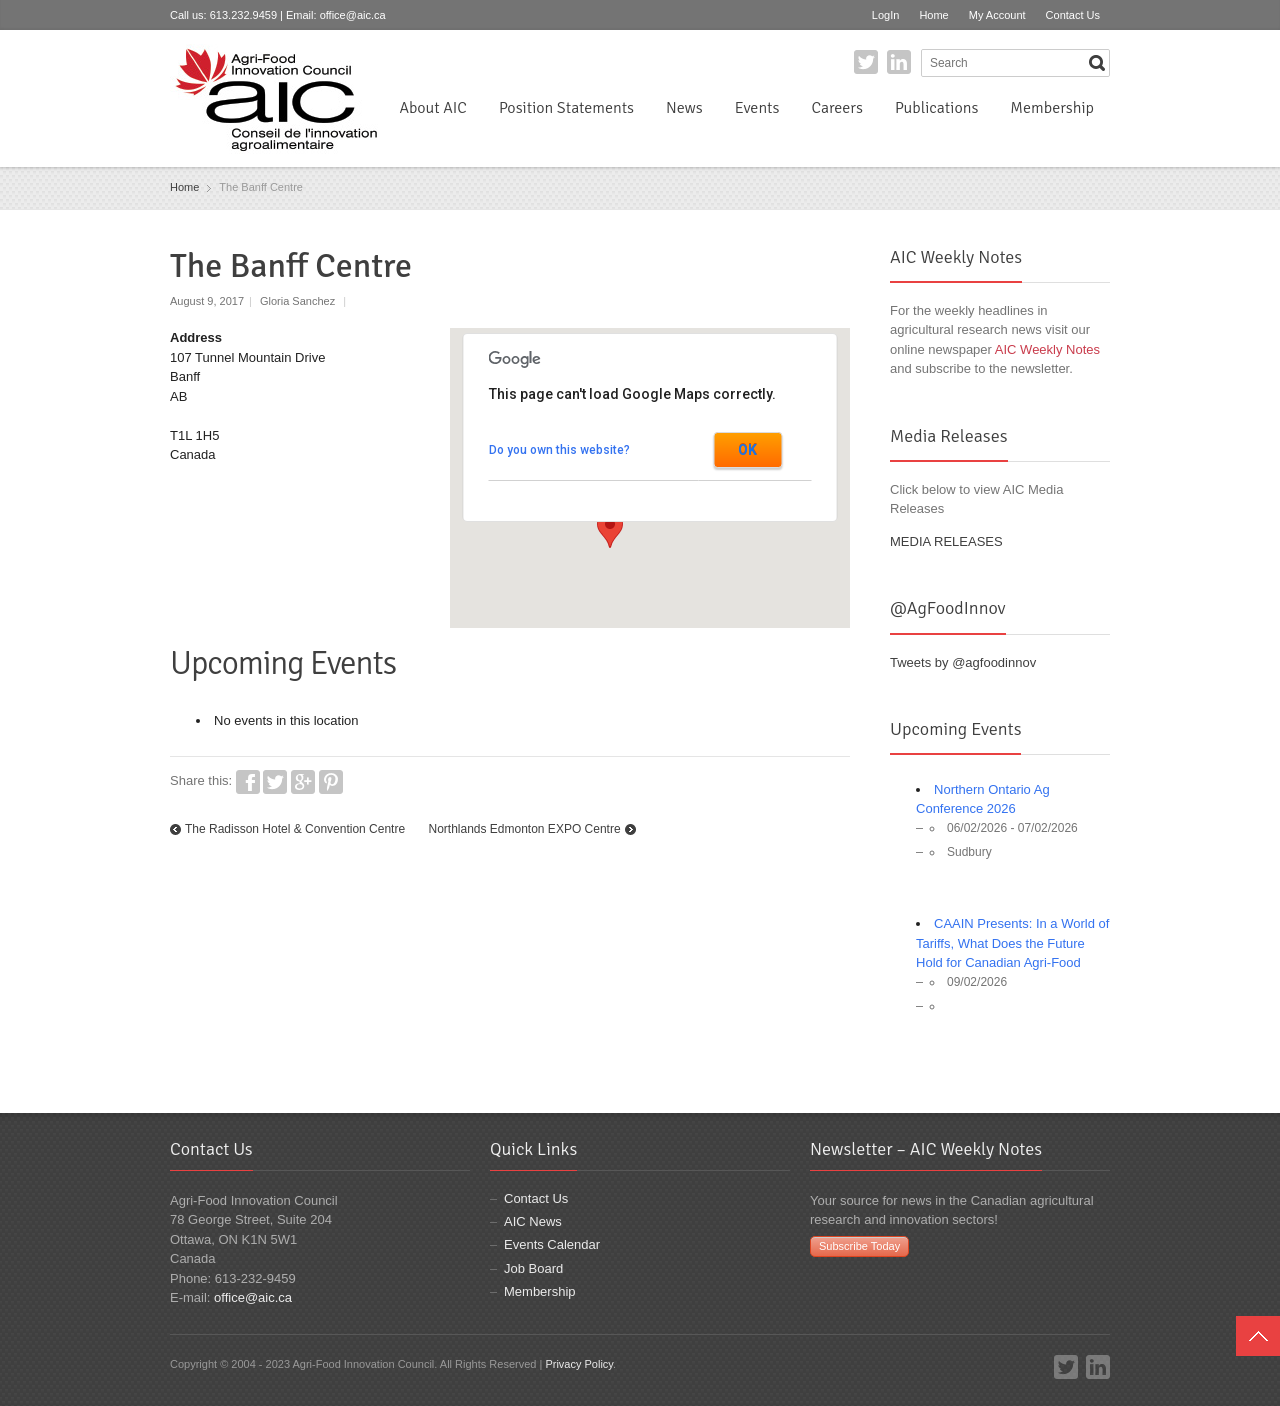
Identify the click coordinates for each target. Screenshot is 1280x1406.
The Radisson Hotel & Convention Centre (295, 829)
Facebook (248, 782)
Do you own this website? (559, 450)
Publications (936, 108)
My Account (997, 15)
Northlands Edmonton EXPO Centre (524, 829)
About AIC (433, 108)
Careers (836, 108)
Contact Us (1073, 15)
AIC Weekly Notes (1047, 349)
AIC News (533, 1221)
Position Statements (566, 108)
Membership (1052, 108)
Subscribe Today (859, 1246)
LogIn (886, 15)
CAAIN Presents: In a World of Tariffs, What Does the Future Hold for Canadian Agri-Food (1012, 943)
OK (747, 450)
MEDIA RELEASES (946, 541)
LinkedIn (899, 62)
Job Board (533, 1268)
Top (1258, 1336)
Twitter (866, 62)
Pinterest (331, 782)
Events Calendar (552, 1244)
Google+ (303, 782)
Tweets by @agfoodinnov (963, 662)
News (684, 108)
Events (757, 108)
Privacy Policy (579, 1364)
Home (933, 15)
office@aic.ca (353, 15)
